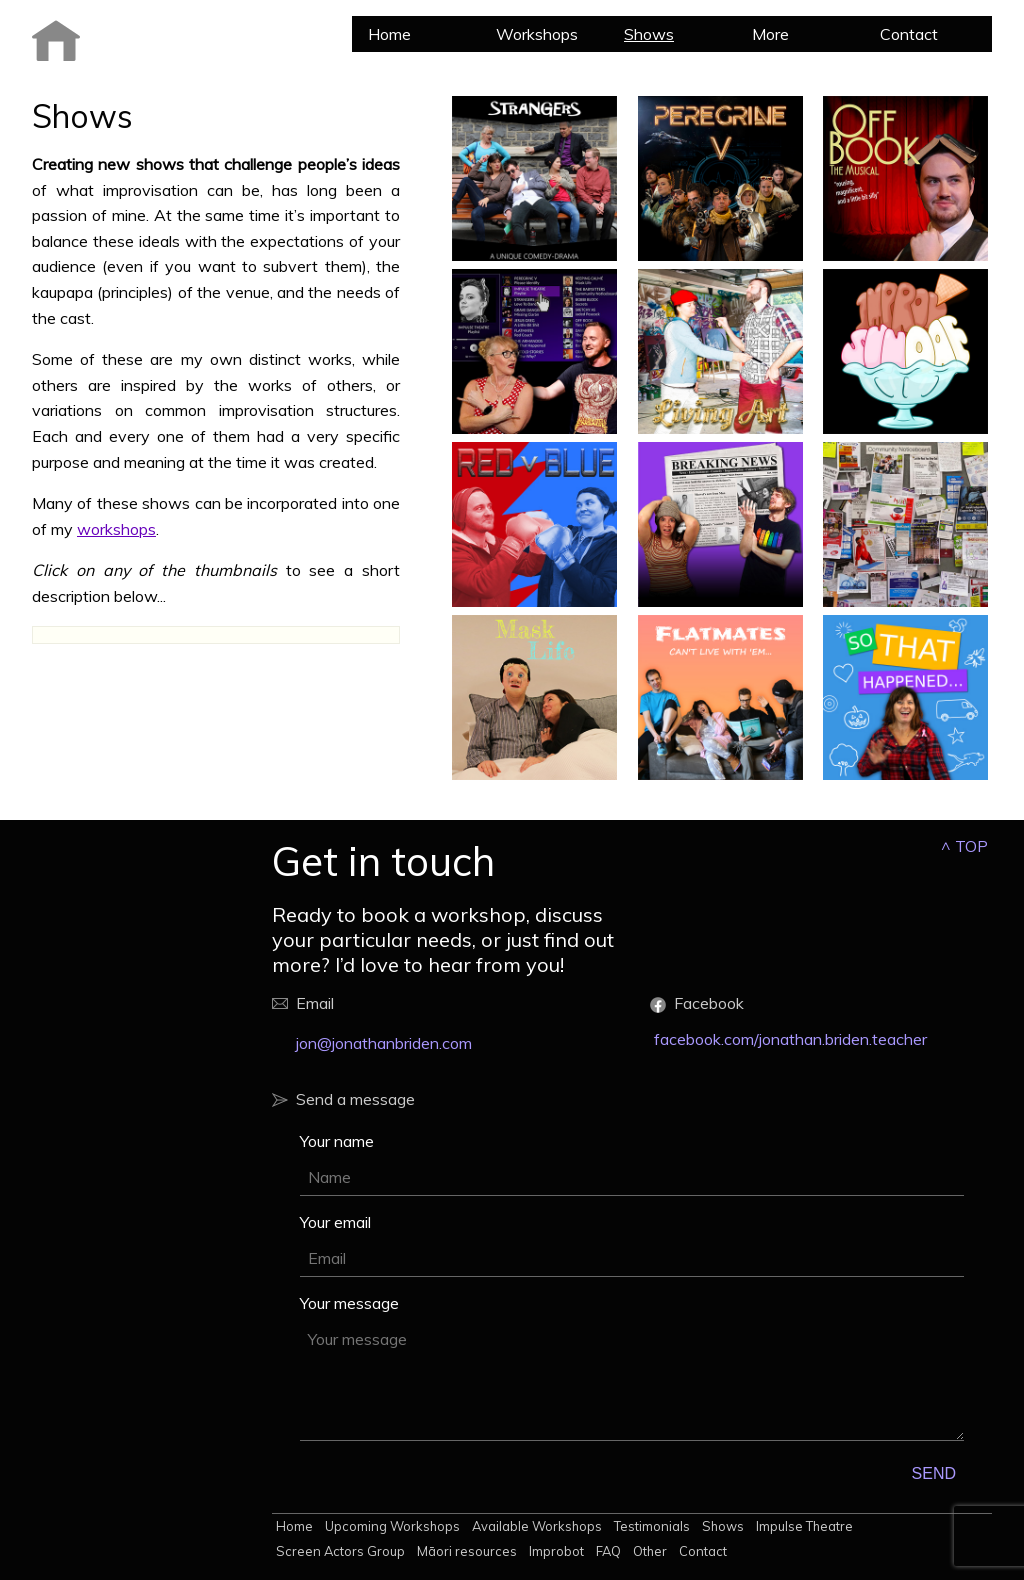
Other (650, 1551)
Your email (335, 1222)
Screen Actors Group (340, 1551)
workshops (116, 529)
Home (389, 34)
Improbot (556, 1551)
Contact (909, 34)
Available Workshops (537, 1526)
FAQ (608, 1551)
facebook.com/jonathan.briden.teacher (790, 1039)
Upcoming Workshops (392, 1526)
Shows (649, 34)
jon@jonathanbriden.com (384, 1043)
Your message (349, 1303)
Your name (337, 1141)
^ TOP (964, 846)
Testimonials (652, 1526)
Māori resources (467, 1551)
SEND (934, 1473)
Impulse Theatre (804, 1526)
